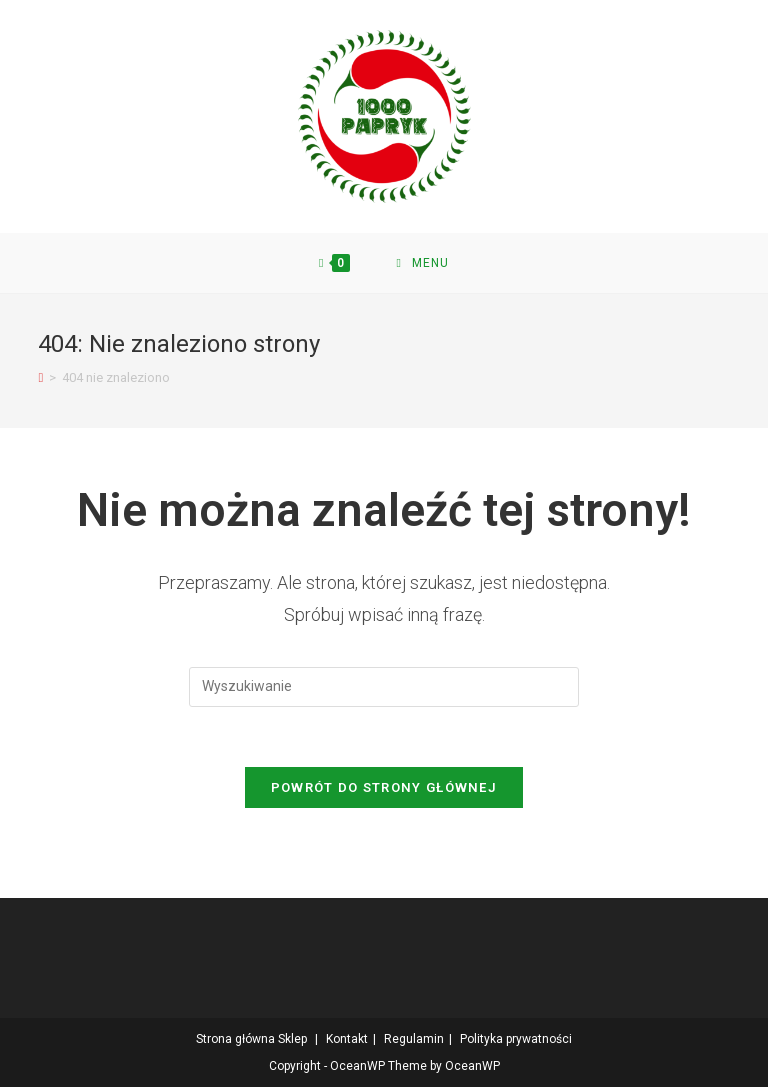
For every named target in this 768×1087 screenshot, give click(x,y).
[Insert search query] (384, 687)
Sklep (292, 1039)
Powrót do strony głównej (384, 787)
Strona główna (235, 1039)
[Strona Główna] (40, 377)
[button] (384, 116)
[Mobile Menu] (423, 263)
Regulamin (414, 1039)
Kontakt (347, 1039)
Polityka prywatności (516, 1039)
